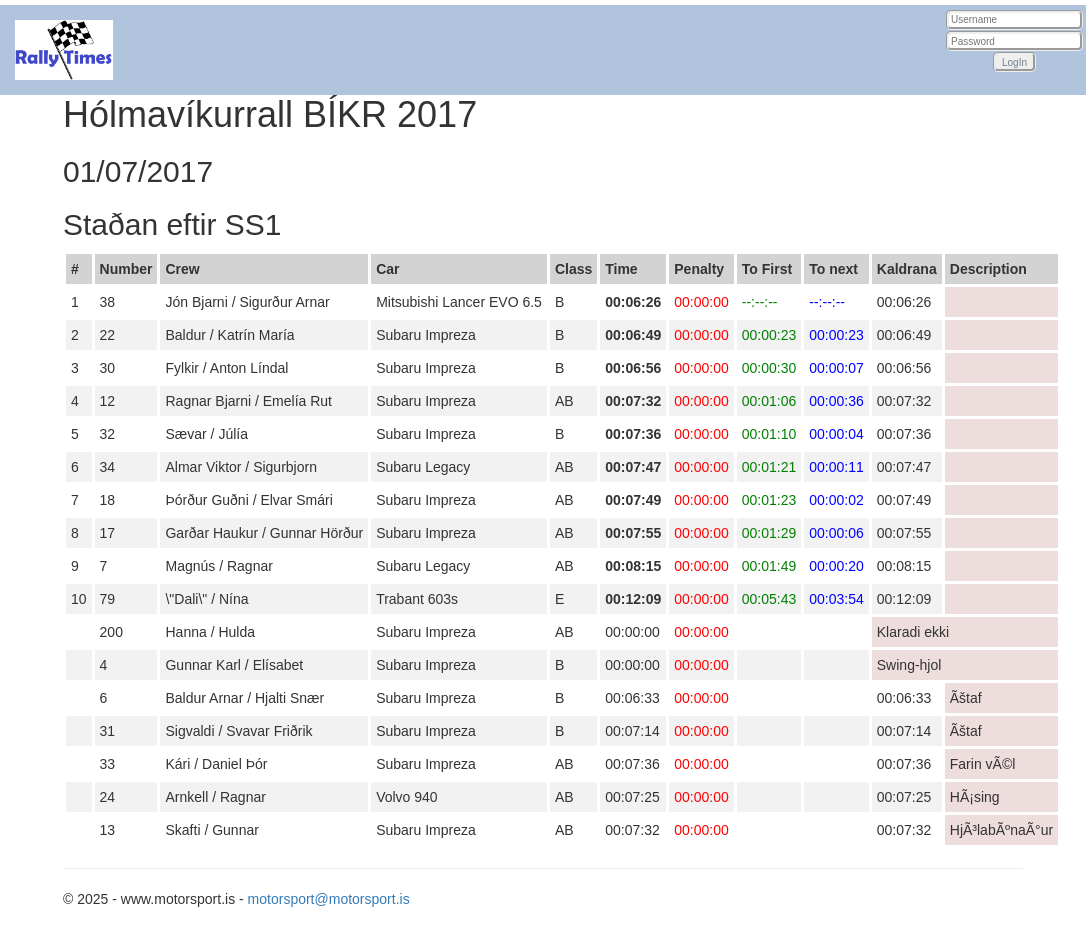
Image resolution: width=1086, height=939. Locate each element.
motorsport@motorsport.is (329, 899)
